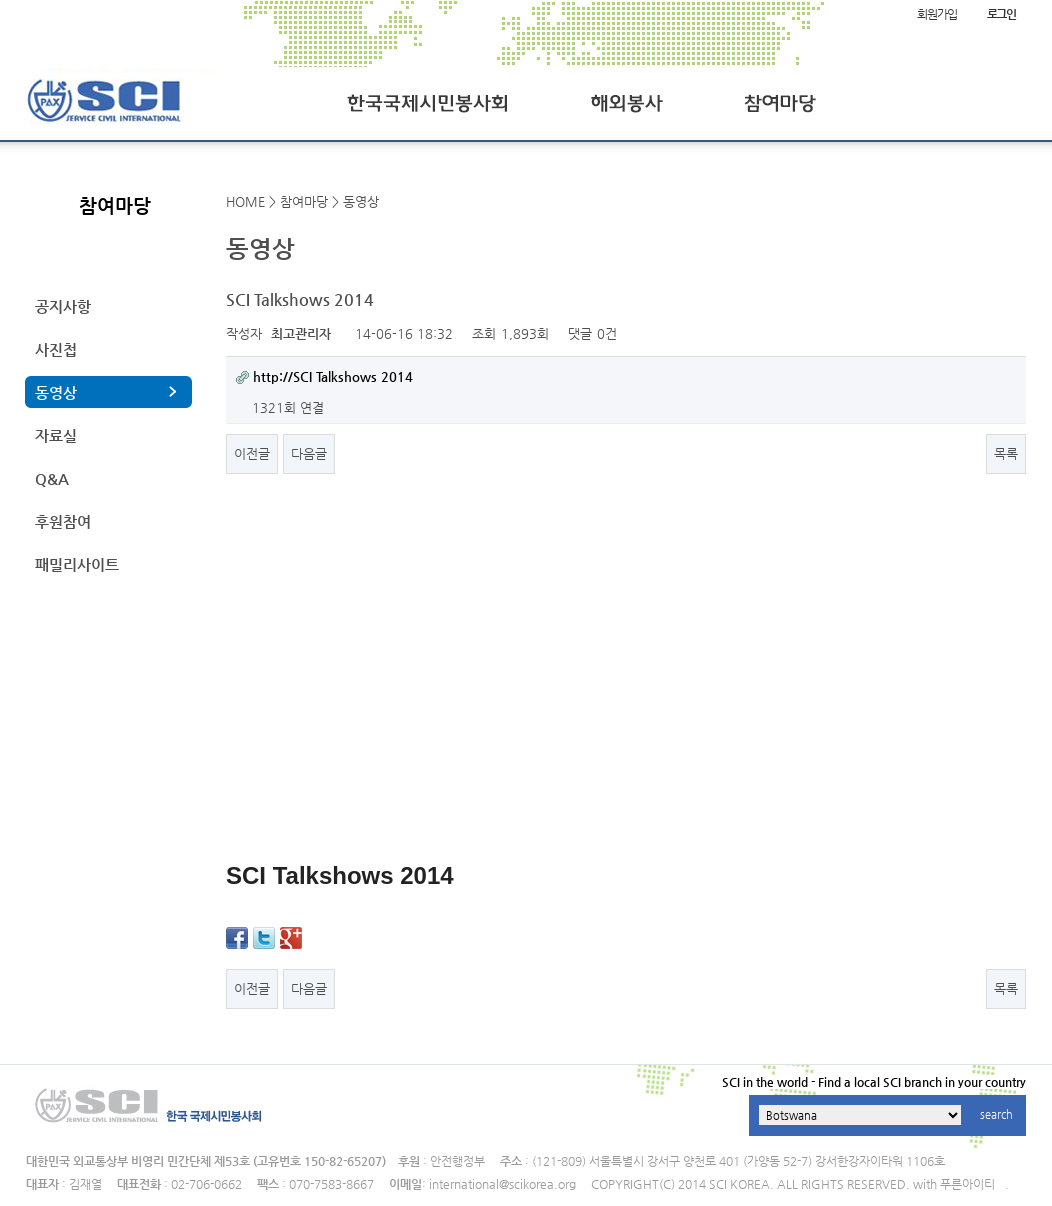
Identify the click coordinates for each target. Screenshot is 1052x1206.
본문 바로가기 (0, 0)
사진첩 (56, 349)
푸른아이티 (967, 1184)
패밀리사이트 (77, 564)
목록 (1006, 453)
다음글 (309, 453)
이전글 (252, 453)
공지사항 (63, 306)
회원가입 (936, 14)
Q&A (52, 478)
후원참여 (63, 521)
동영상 (56, 392)
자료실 (56, 435)
